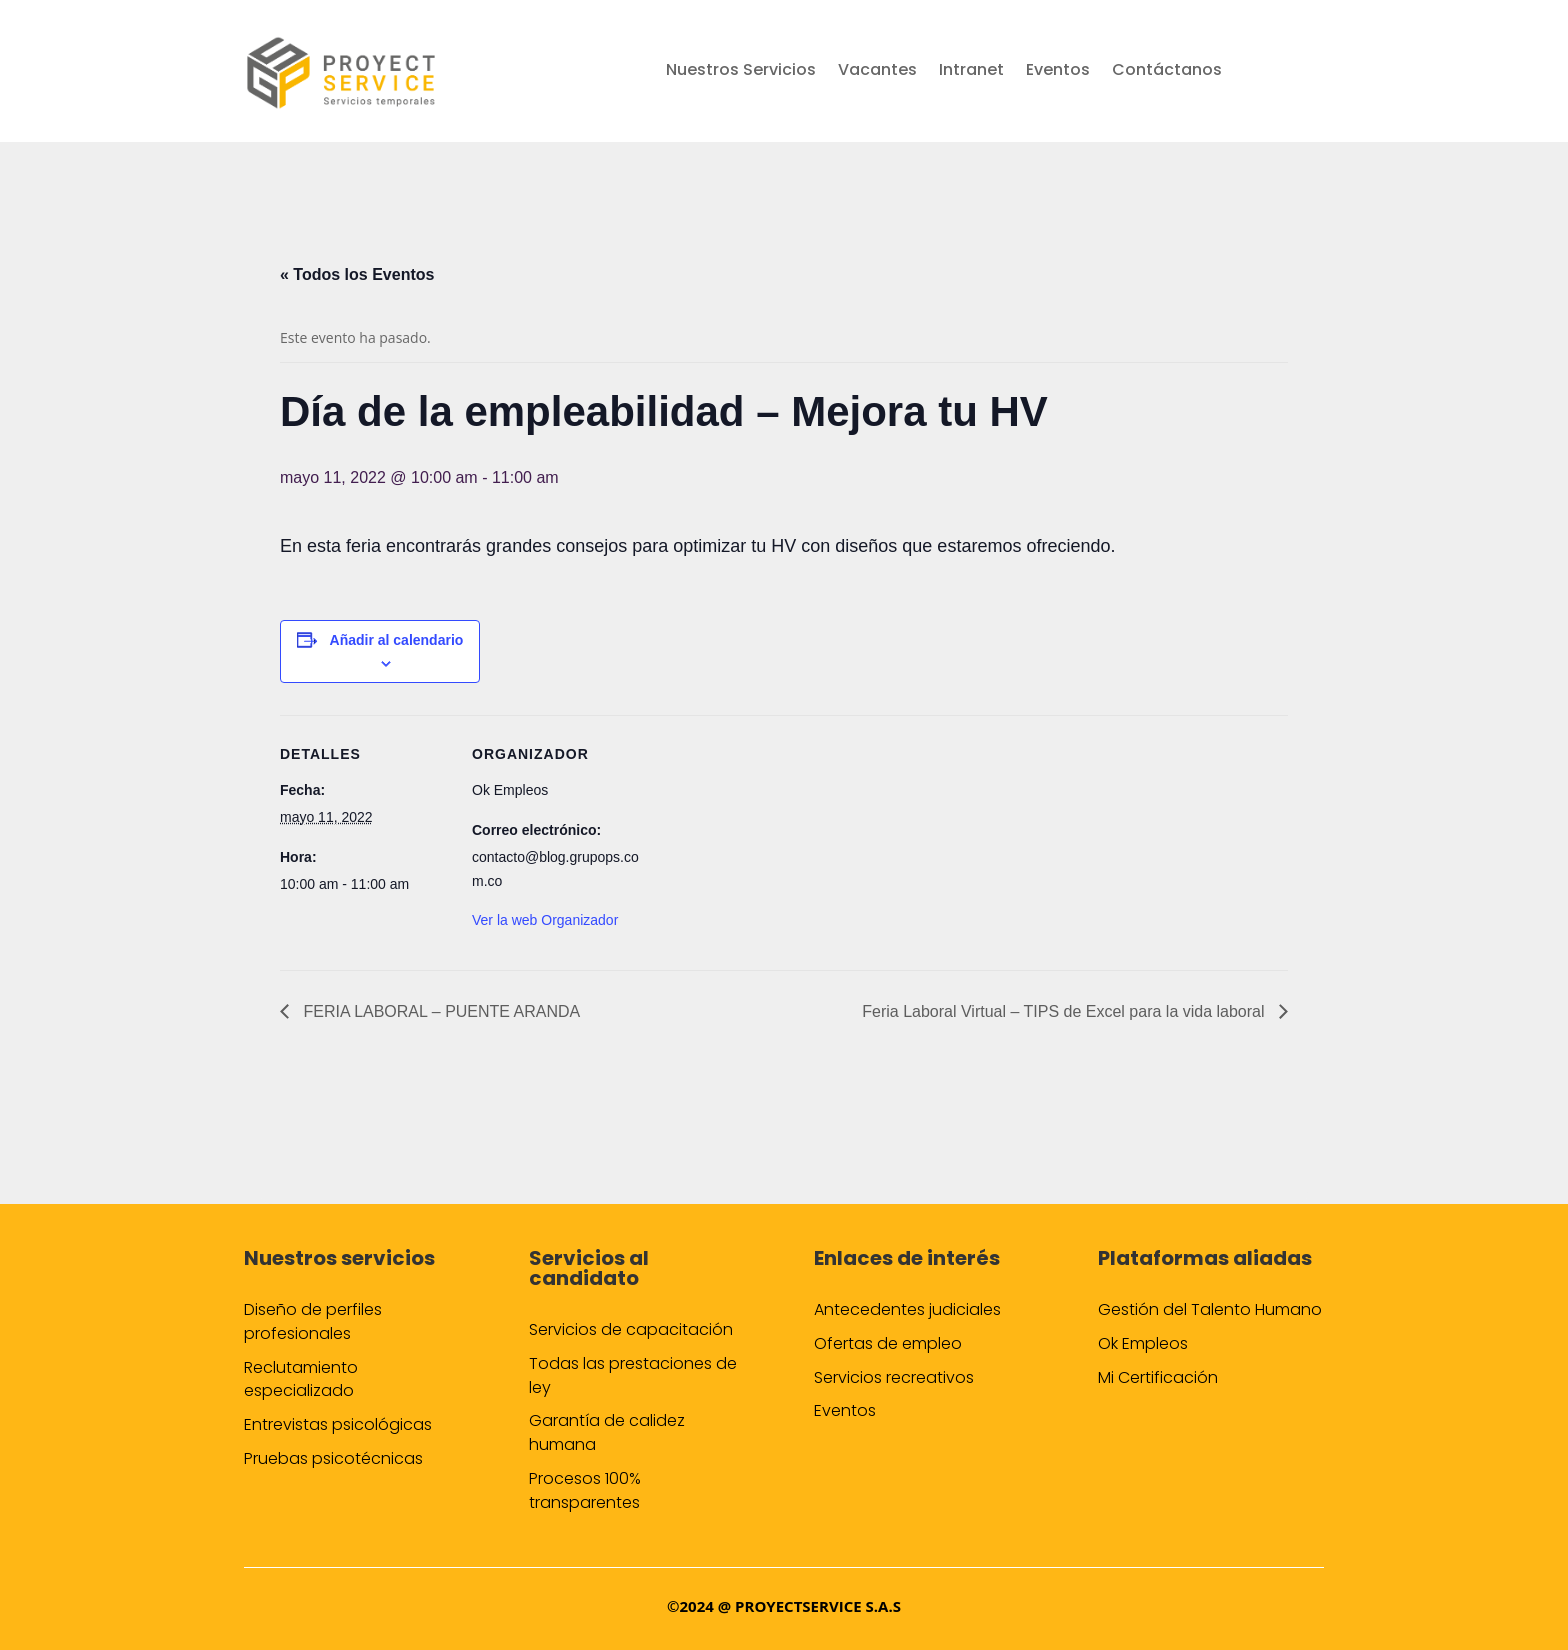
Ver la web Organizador (545, 920)
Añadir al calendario (397, 640)
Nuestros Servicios (741, 72)
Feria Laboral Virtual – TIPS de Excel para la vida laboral (1065, 1011)
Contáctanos (1167, 72)
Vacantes (877, 72)
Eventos (1058, 72)
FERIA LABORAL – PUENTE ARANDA (439, 1011)
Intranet (971, 72)
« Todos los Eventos (357, 274)
